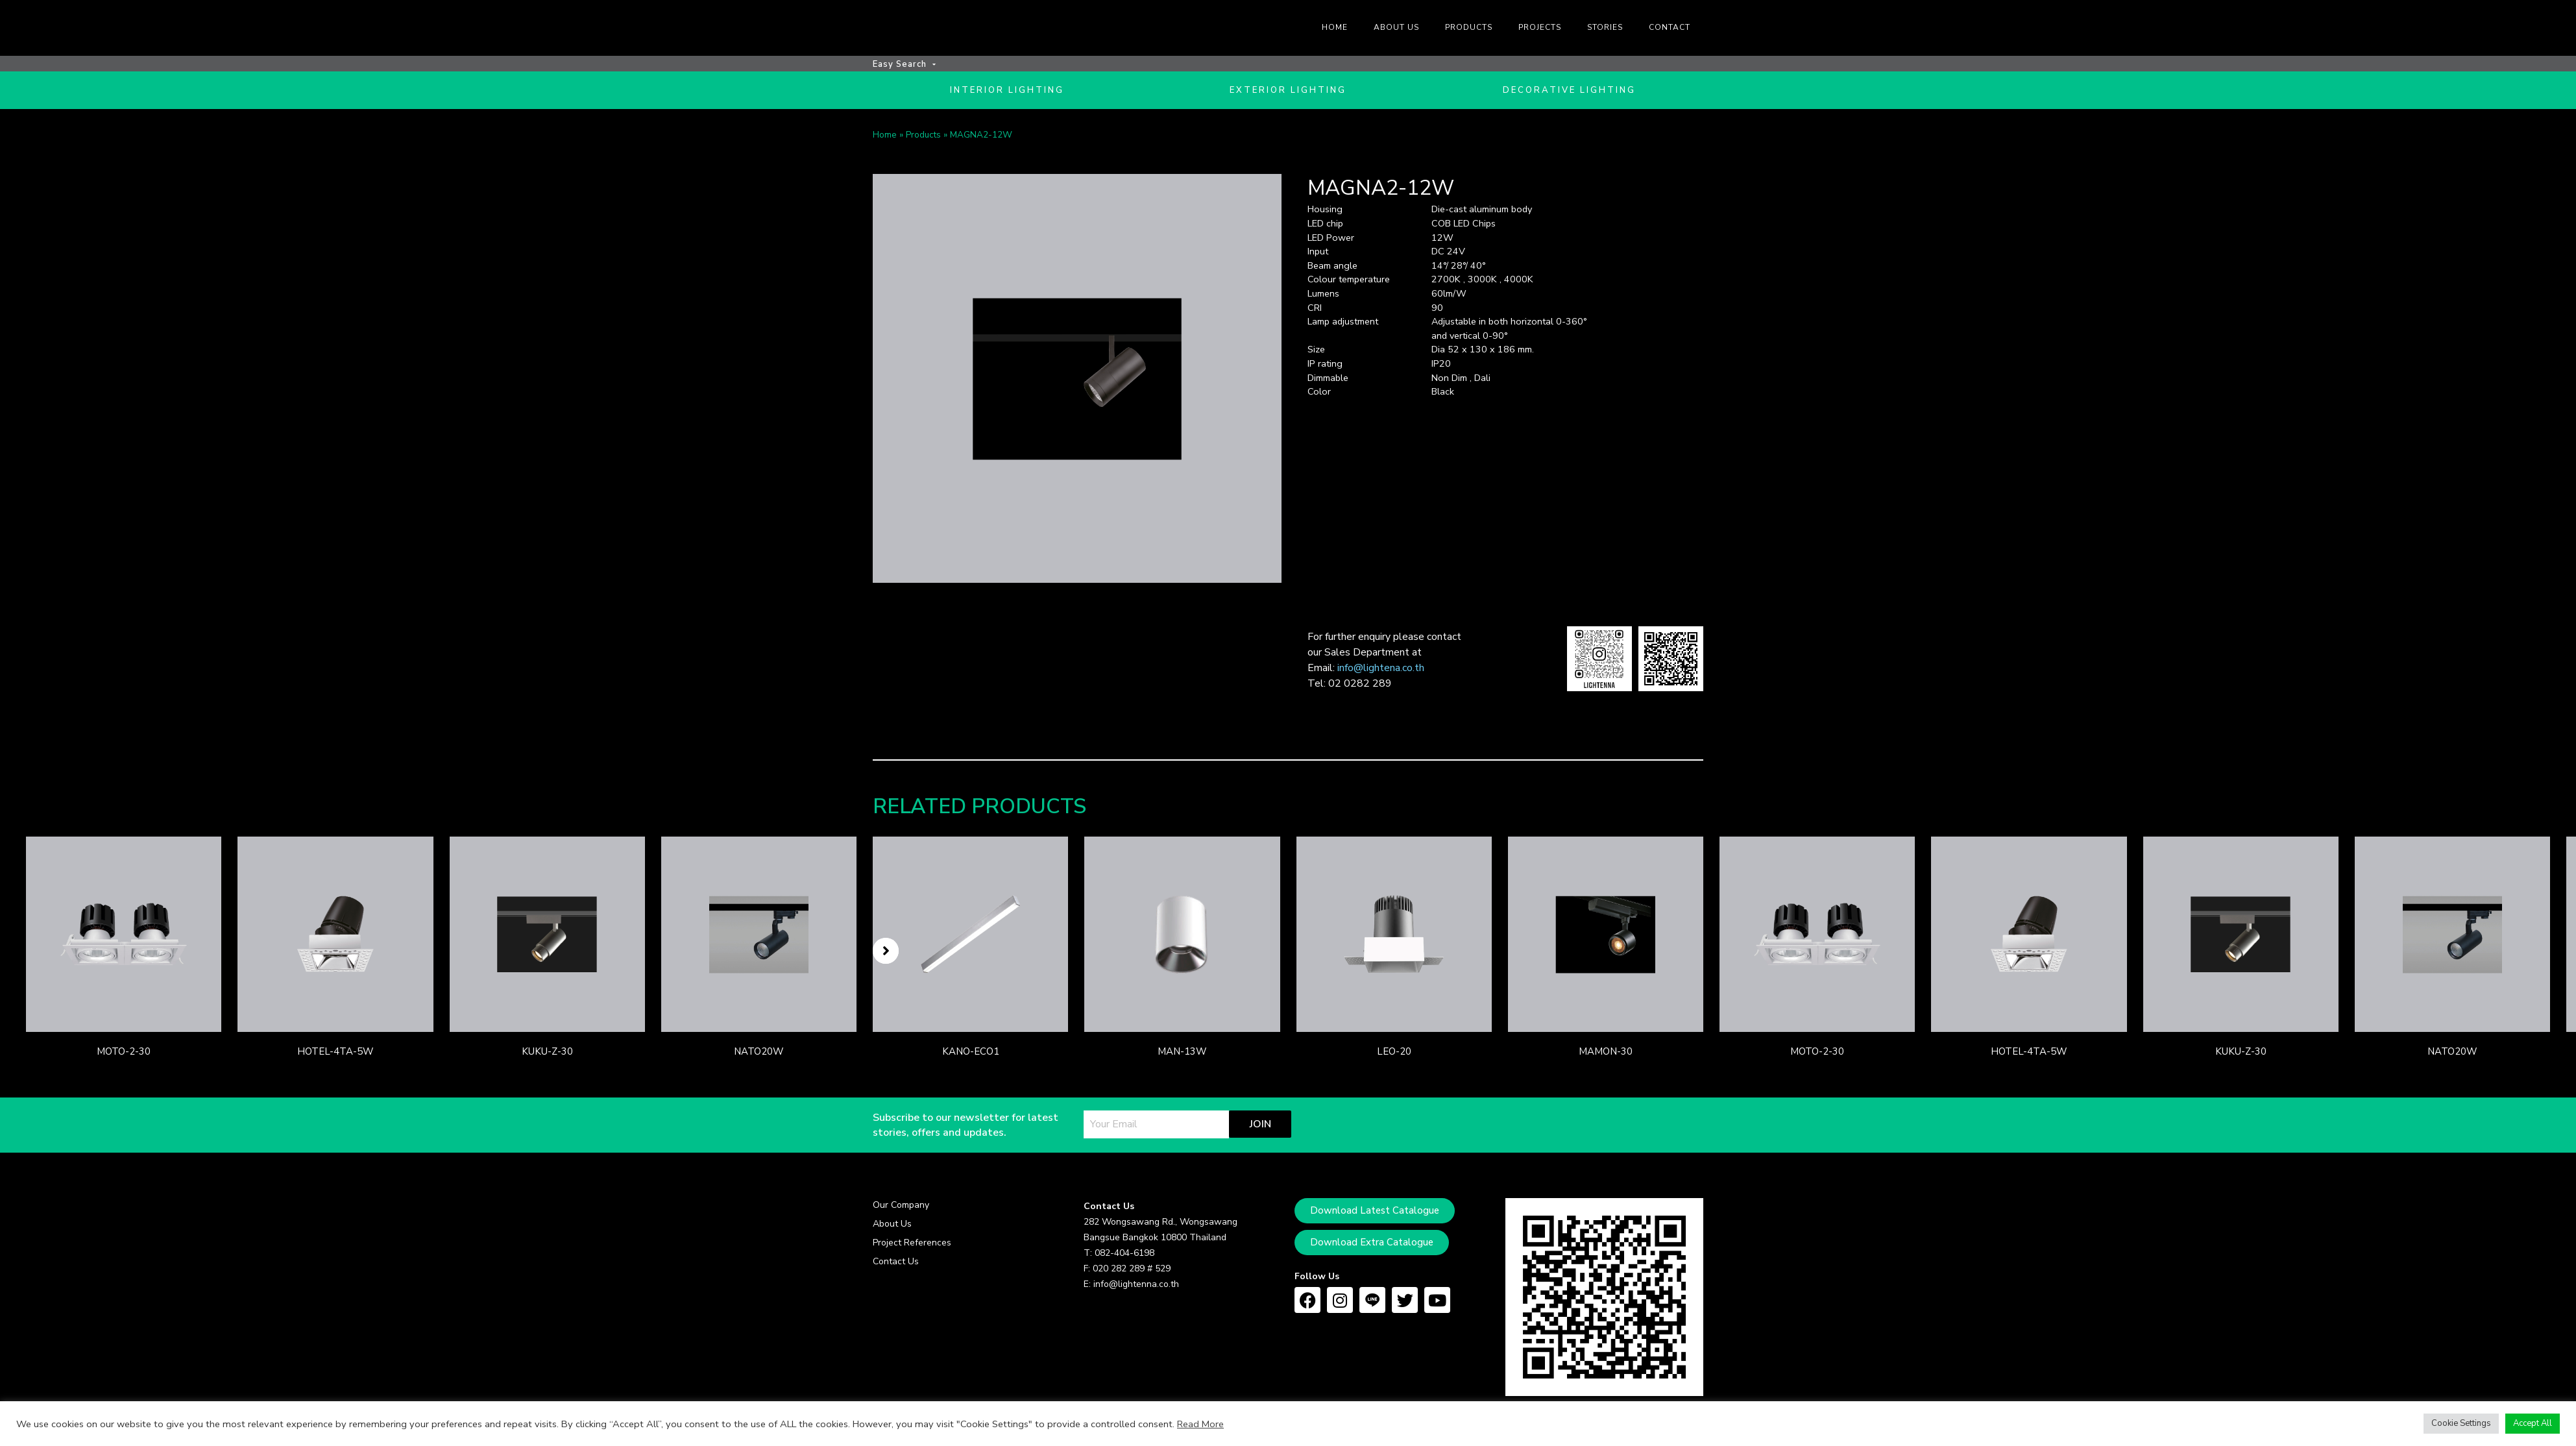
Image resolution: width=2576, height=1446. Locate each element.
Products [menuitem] (1468, 27)
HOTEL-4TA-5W (335, 1055)
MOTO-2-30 (124, 1055)
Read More (1200, 1423)
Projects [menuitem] (1539, 27)
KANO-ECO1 (970, 1055)
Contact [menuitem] (1669, 27)
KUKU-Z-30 (547, 1055)
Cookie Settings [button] (2461, 1423)
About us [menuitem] (1396, 27)
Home (885, 139)
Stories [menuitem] (1605, 27)
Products (923, 139)
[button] (886, 955)
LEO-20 (1394, 1055)
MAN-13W (1182, 1055)
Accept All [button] (2532, 1423)
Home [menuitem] (1335, 27)
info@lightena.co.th (1380, 672)
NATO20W (759, 1055)
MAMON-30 (1606, 1055)
